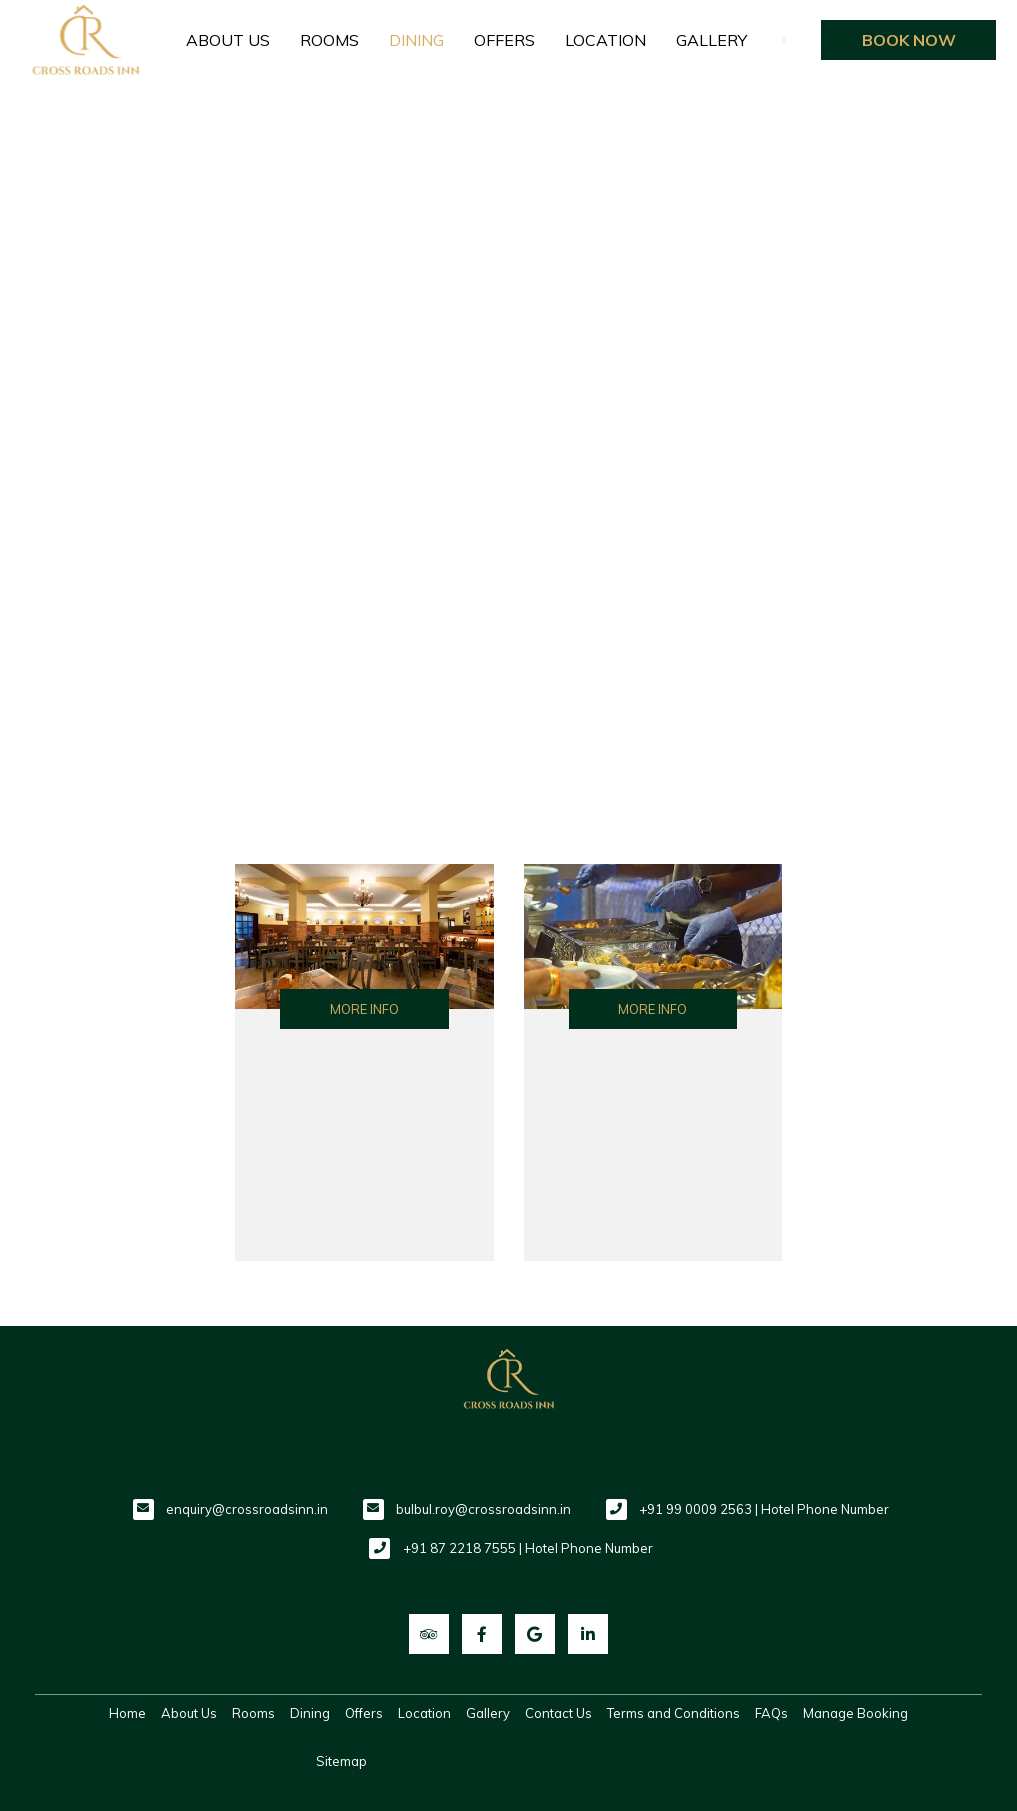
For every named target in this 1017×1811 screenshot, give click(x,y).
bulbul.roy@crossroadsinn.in (483, 1509)
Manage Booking (855, 1713)
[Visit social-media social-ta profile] (429, 1634)
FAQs (771, 1713)
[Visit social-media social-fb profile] (482, 1634)
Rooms (329, 40)
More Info (364, 1009)
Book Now (909, 40)
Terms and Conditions (673, 1713)
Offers (504, 40)
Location (605, 40)
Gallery (711, 40)
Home (127, 1713)
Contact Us (558, 1713)
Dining (416, 40)
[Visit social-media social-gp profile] (535, 1634)
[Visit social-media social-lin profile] (588, 1634)
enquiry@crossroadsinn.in (247, 1509)
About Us (228, 40)
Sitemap (341, 1761)
